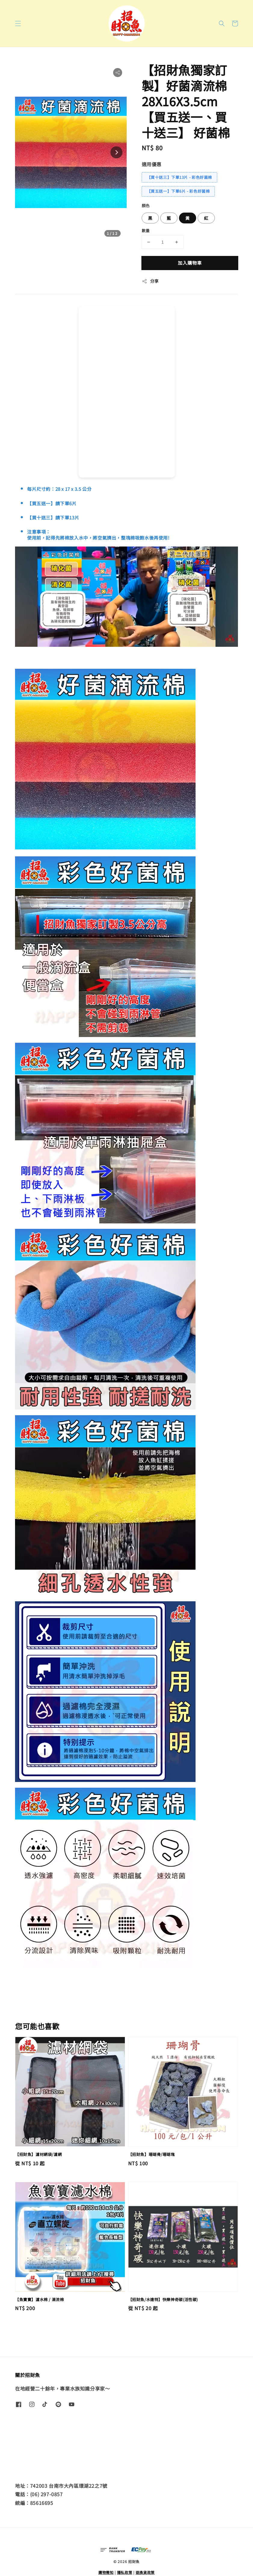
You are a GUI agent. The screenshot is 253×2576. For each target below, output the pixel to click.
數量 (146, 230)
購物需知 (106, 2572)
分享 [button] (150, 281)
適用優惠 (152, 164)
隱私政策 (124, 2572)
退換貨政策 (145, 2572)
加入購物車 (190, 263)
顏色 (146, 205)
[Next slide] (116, 152)
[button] (18, 23)
